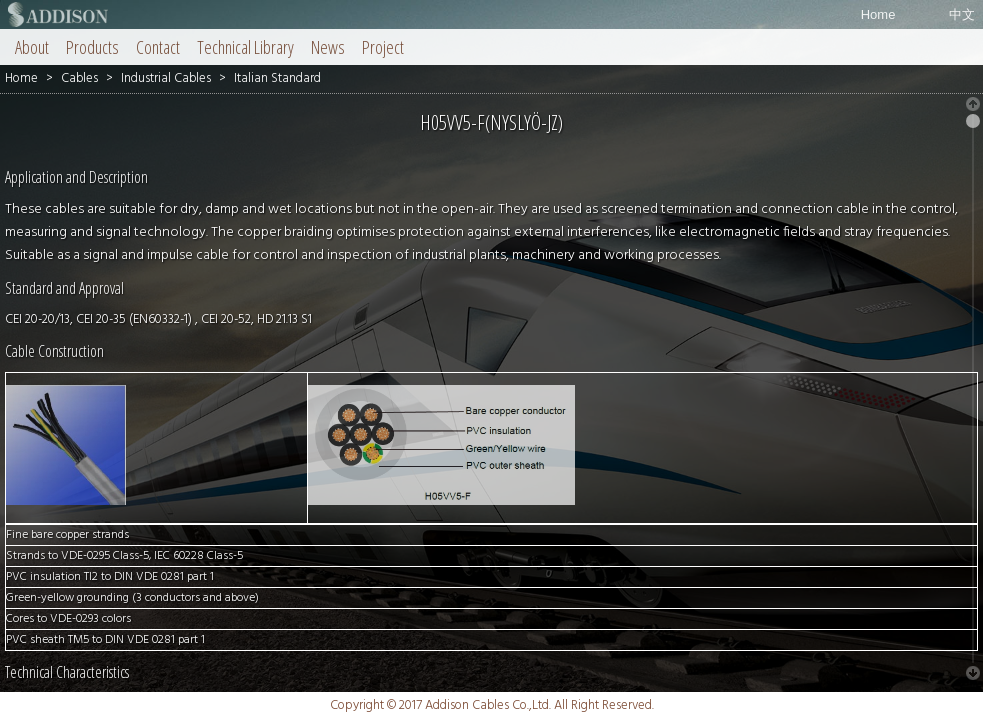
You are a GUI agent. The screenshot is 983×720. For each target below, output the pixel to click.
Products (92, 47)
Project (383, 47)
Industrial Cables (166, 78)
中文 (962, 14)
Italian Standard (277, 78)
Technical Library (245, 47)
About (32, 47)
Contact (158, 47)
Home (878, 14)
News (328, 47)
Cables (79, 78)
